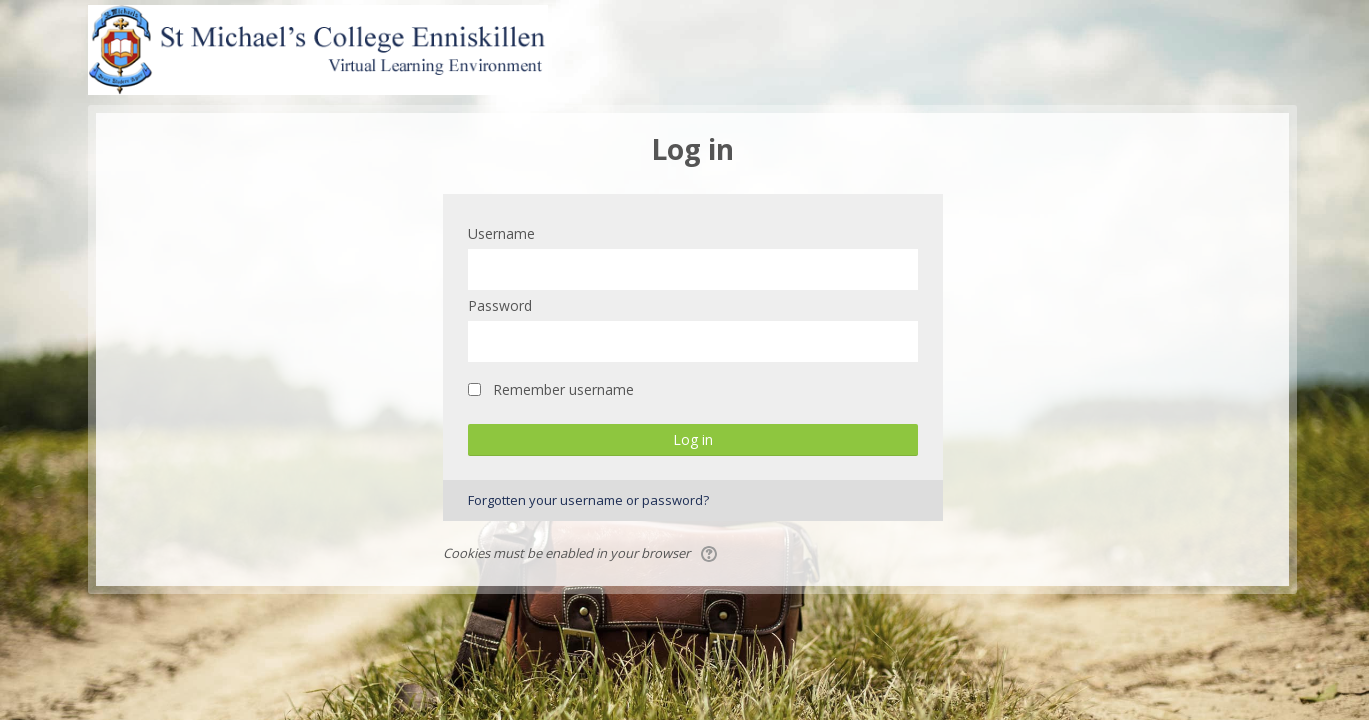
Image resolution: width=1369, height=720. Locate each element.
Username (501, 233)
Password (500, 305)
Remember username (563, 389)
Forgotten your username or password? (588, 500)
